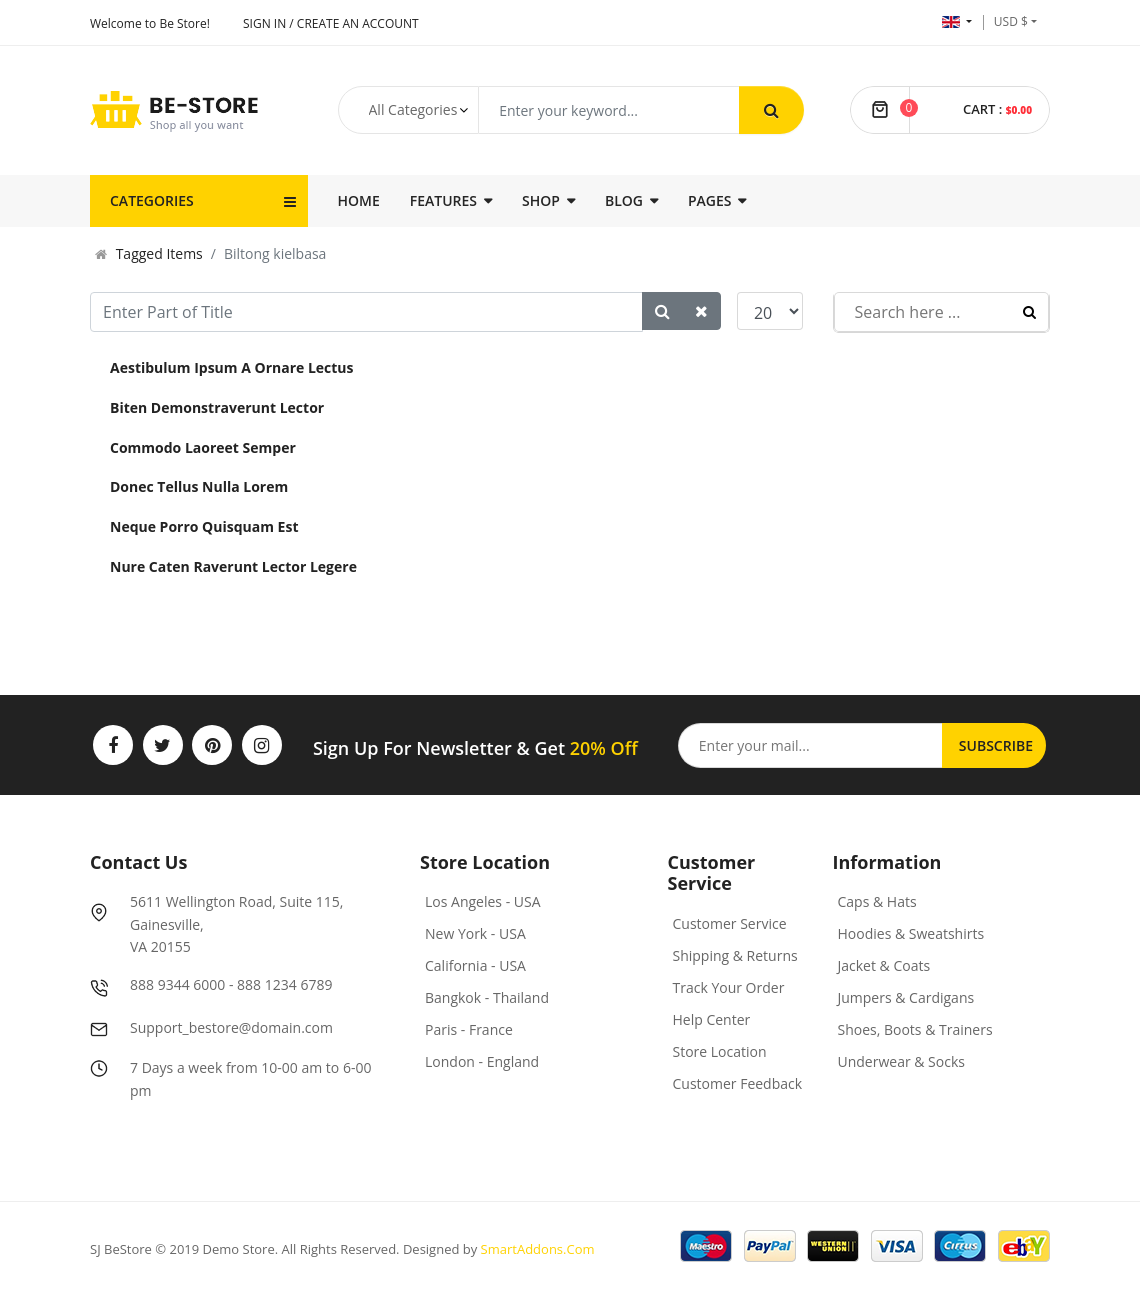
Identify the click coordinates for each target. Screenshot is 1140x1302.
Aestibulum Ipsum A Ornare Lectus (232, 367)
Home (359, 200)
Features (443, 200)
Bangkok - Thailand (487, 997)
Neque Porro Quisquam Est (204, 526)
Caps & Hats (877, 901)
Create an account (358, 23)
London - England (482, 1061)
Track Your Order (729, 987)
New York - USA (475, 933)
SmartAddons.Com (538, 1249)
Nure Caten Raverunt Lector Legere (233, 566)
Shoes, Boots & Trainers (915, 1029)
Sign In (264, 23)
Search (1029, 312)
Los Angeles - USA (483, 901)
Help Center (712, 1019)
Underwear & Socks (901, 1061)
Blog (624, 200)
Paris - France (469, 1029)
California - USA (475, 965)
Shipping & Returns (735, 955)
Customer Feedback (738, 1083)
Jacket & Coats (884, 965)
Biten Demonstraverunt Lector (217, 407)
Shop (541, 200)
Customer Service (730, 923)
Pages (710, 200)
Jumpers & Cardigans (906, 997)
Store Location (720, 1051)
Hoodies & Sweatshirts (911, 933)
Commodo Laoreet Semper (203, 447)
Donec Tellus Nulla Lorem (199, 486)
